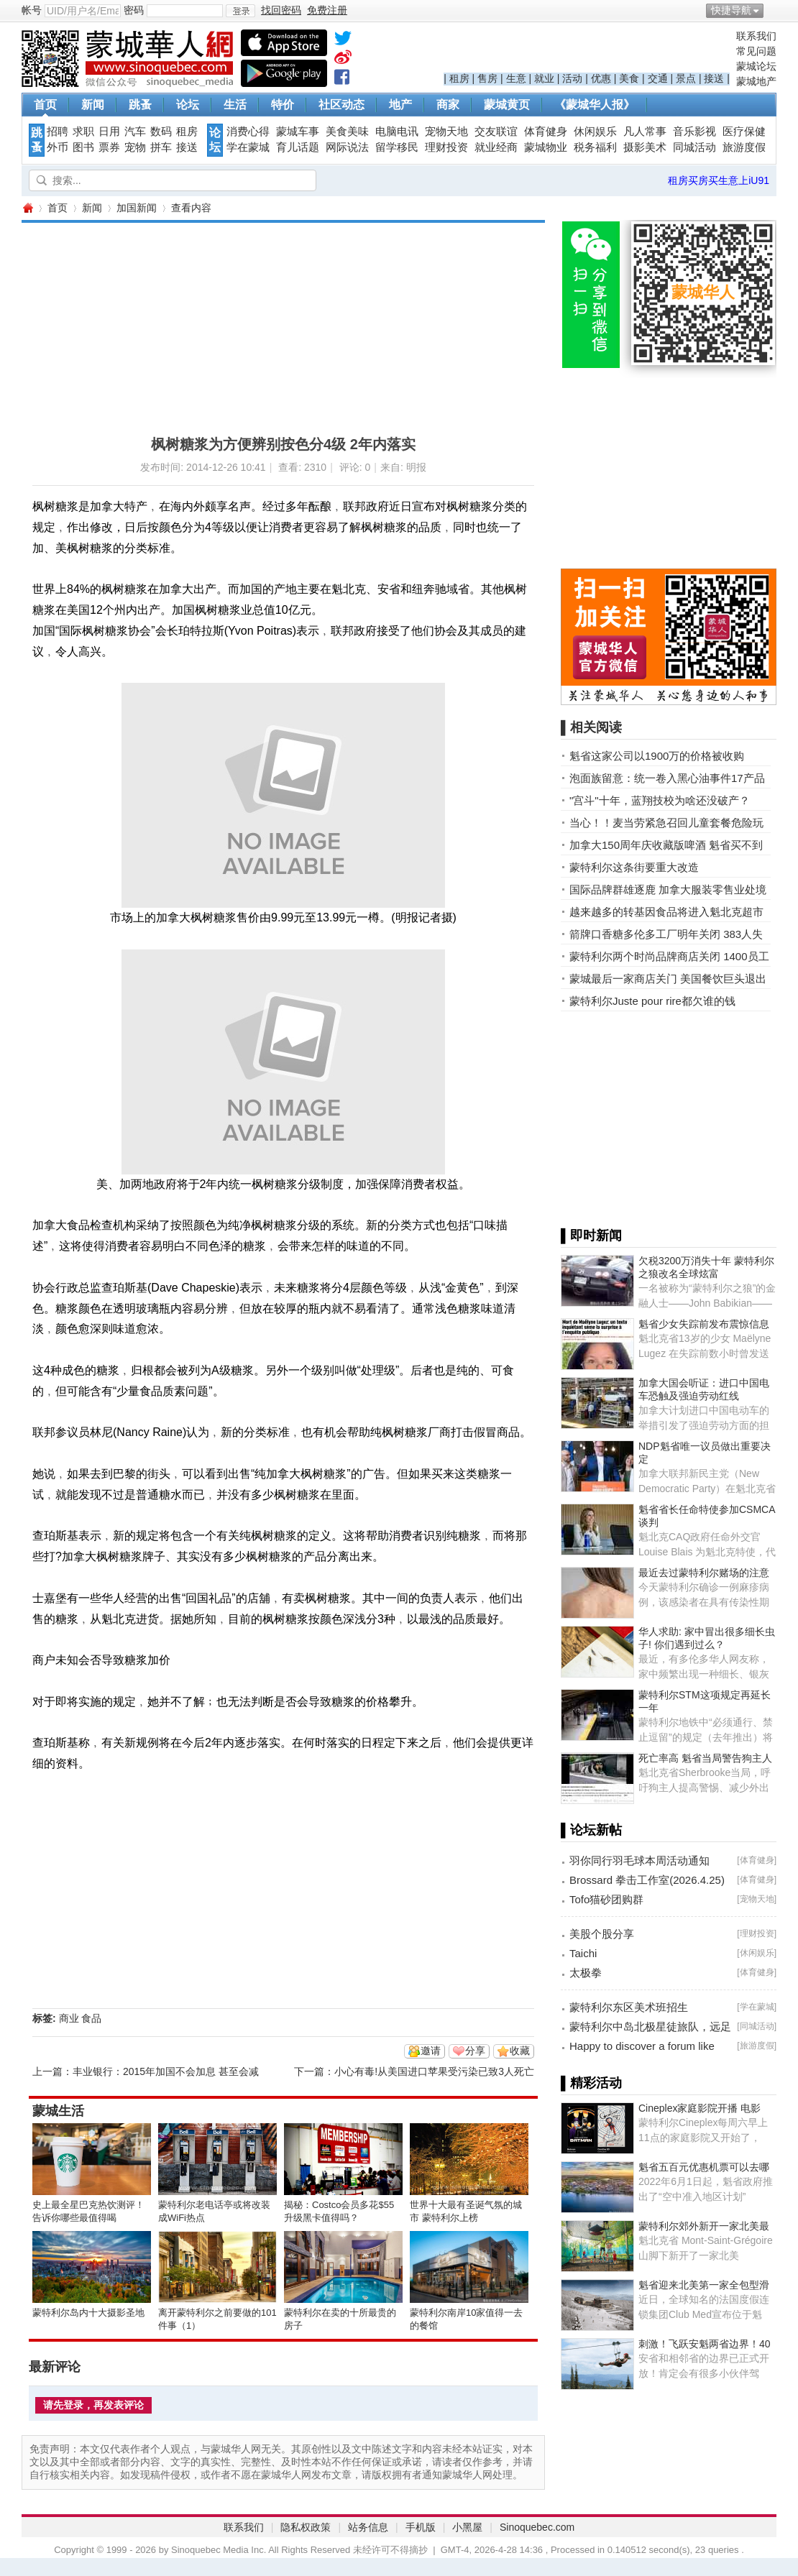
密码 (134, 10)
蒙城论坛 (756, 66)
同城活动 (694, 147)
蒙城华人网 (27, 208)
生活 (235, 104)
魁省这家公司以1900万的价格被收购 (656, 756)
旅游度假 (744, 147)
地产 (400, 104)
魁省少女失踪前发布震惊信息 (703, 1324)
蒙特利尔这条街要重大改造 (634, 867)
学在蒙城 (248, 147)
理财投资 (446, 147)
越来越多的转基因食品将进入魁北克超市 (666, 912)
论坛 (187, 104)
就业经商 (496, 147)
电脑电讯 (396, 131)
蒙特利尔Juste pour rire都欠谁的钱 (652, 1001)
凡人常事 (644, 131)
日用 (109, 131)
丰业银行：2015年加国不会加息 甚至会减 (166, 2071)
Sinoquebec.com (537, 2527)
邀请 (431, 2050)
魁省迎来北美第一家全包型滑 (703, 2285)
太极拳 (585, 1972)
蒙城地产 (756, 81)
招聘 (57, 131)
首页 (45, 104)
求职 (83, 131)
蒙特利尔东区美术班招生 (628, 2007)
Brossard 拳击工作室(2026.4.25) (647, 1880)
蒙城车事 (297, 131)
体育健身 (545, 131)
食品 (91, 2018)
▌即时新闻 (591, 1235)
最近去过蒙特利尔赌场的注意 (703, 1572)
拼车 (161, 147)
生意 (516, 78)
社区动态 (341, 104)
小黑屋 (467, 2527)
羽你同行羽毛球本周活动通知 (639, 1860)
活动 (572, 78)
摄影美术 (644, 147)
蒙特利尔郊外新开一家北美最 (703, 2226)
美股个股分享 (601, 1934)
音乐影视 (694, 131)
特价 (282, 104)
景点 (686, 78)
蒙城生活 (58, 2111)
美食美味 (347, 131)
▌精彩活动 (591, 2083)
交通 (658, 78)
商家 (447, 104)
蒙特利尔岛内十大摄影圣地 (88, 2312)
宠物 (135, 147)
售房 (487, 78)
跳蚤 (140, 104)
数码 (161, 131)
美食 (629, 78)
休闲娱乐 (595, 131)
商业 (69, 2018)
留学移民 (396, 147)
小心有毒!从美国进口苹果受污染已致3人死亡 (434, 2071)
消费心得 (248, 131)
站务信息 (368, 2527)
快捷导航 (731, 10)
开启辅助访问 (772, 10)
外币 (57, 147)
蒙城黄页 (507, 104)
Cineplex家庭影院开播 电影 (699, 2108)
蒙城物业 (545, 147)
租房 (459, 78)
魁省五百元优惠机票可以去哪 (703, 2167)
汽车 (135, 131)
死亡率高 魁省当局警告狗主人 (705, 1758)
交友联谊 (496, 131)
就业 (544, 78)
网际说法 (347, 147)
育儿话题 (297, 147)
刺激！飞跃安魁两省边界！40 (704, 2344)
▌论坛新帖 (591, 1830)
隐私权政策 (305, 2527)
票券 (109, 147)
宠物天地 (446, 131)
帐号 (32, 10)
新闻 (92, 104)
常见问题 (756, 51)
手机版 (420, 2527)
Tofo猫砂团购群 (606, 1899)
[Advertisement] (242, 323)
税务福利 (595, 147)
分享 (475, 2050)
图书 (83, 147)
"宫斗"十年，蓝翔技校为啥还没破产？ (659, 800)
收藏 (520, 2050)
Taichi (583, 1953)
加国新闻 (136, 207)
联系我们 (756, 36)
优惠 (601, 78)
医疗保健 (744, 131)
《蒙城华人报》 (594, 104)
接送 (714, 78)
